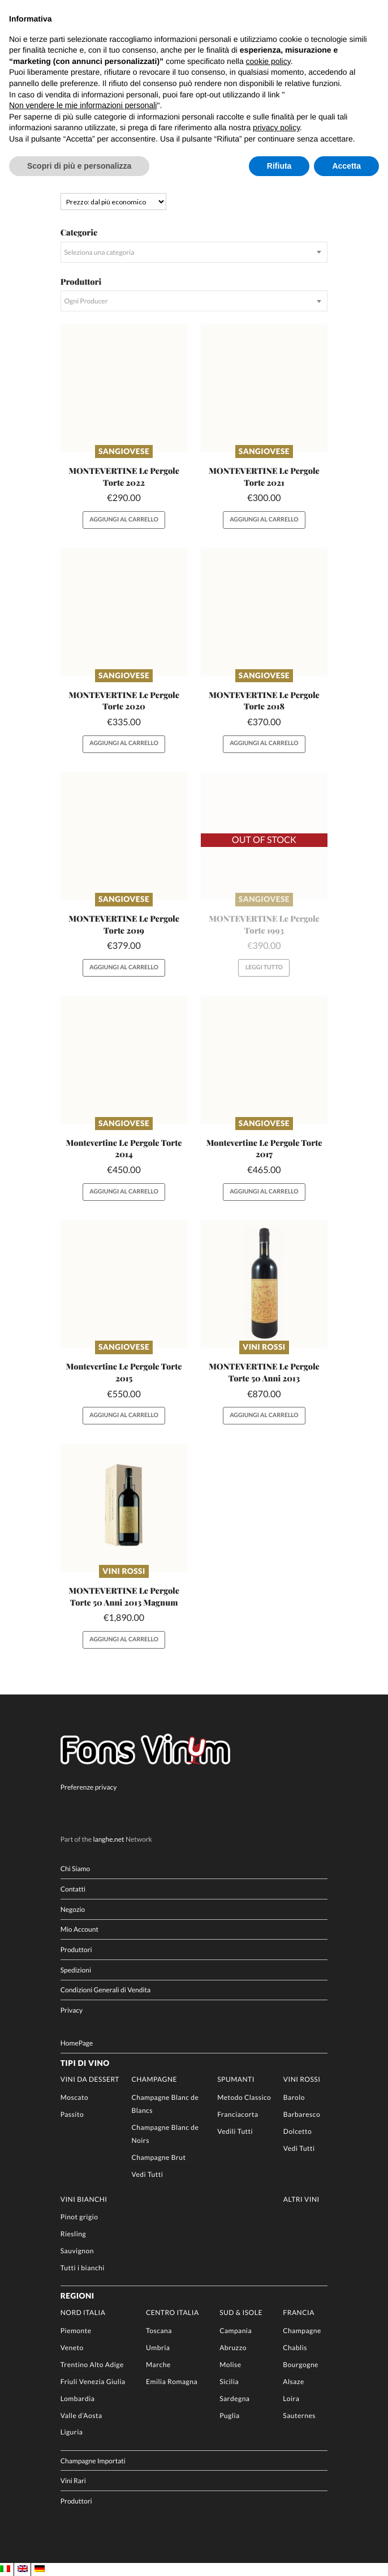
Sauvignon (77, 2250)
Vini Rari (73, 2480)
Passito (72, 2114)
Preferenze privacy (89, 1787)
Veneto (72, 2347)
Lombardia (78, 2398)
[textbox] (194, 252)
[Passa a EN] (23, 2569)
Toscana (159, 2330)
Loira (291, 2398)
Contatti (73, 1889)
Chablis (295, 2347)
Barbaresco (301, 2114)
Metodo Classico (244, 2097)
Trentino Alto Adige (92, 2364)
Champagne (154, 2079)
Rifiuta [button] (279, 165)
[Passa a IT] (5, 2569)
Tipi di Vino (85, 2063)
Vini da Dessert (90, 2079)
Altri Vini (301, 2199)
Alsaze (293, 2381)
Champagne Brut (158, 2157)
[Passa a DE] (40, 2569)
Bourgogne (300, 2364)
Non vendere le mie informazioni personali (83, 105)
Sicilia (229, 2381)
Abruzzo (233, 2347)
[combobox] (194, 252)
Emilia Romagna (171, 2381)
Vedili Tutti (235, 2131)
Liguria (72, 2432)
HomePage (77, 2043)
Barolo (294, 2097)
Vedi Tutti (147, 2174)
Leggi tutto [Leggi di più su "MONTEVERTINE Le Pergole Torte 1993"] (264, 967)
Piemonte (76, 2330)
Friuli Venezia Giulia (93, 2381)
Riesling (73, 2234)
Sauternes (299, 2415)
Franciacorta (237, 2114)
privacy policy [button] (276, 127)
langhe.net (108, 1839)
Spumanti (236, 2079)
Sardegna (234, 2398)
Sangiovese (123, 451)
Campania (235, 2330)
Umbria (158, 2347)
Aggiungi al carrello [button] (123, 519)
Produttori (76, 1949)
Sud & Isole (240, 2312)
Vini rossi (264, 1346)
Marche (158, 2364)
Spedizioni (76, 1970)
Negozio (73, 1909)
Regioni (77, 2295)
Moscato (74, 2097)
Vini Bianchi (84, 2199)
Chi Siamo (75, 1868)
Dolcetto (297, 2131)
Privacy (72, 2010)
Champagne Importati (93, 2460)
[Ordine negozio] (114, 202)
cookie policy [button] (268, 61)
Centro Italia (172, 2312)
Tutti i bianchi (83, 2267)
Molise (230, 2364)
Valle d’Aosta (81, 2415)
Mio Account (79, 1929)
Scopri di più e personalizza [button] (79, 165)
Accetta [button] (346, 165)
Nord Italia (83, 2312)
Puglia (229, 2415)
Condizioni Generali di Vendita (105, 1990)
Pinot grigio (79, 2217)
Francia (298, 2312)
